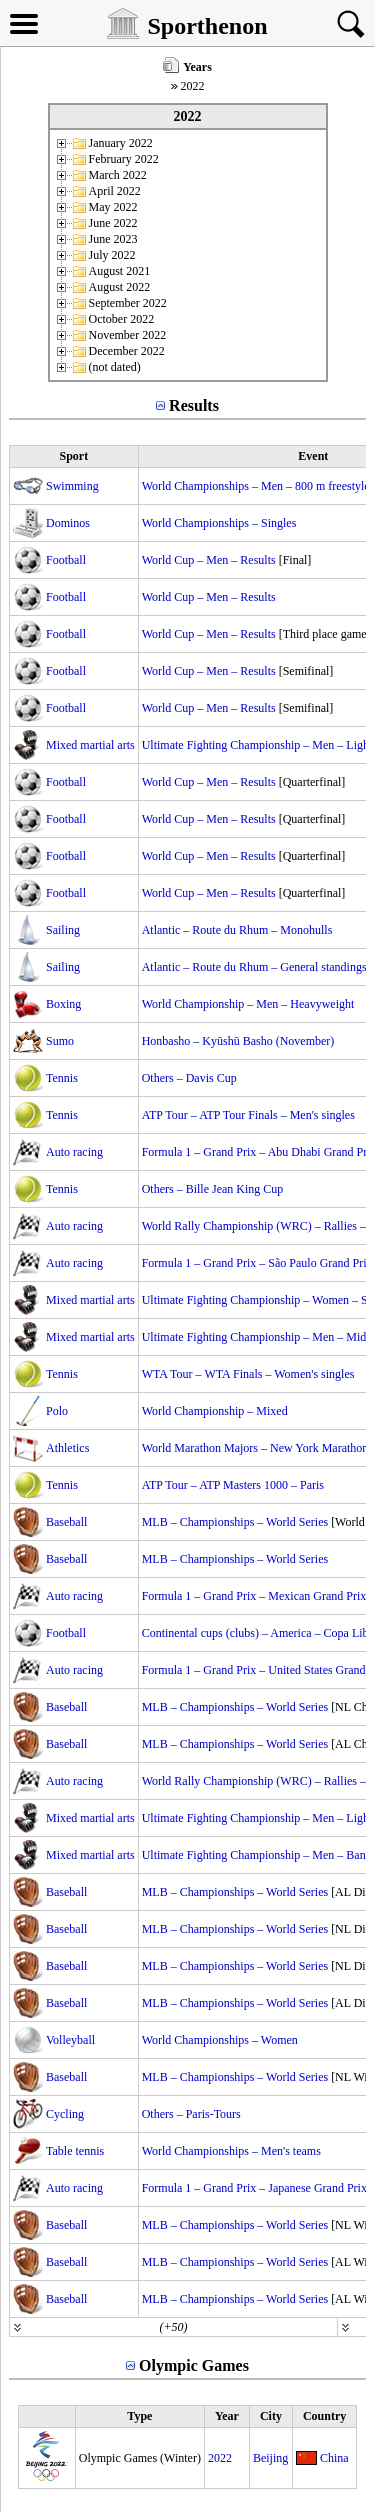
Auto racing (74, 1152)
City (271, 2416)
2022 (220, 2458)
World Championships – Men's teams (231, 2151)
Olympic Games (194, 2365)
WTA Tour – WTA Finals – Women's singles (248, 1374)
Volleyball (70, 2040)
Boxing (63, 1004)
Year (227, 2416)
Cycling (65, 2114)
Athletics (67, 1448)
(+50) (173, 2327)
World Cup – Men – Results (209, 560)
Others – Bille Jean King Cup (213, 1189)
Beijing (270, 2458)
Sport (73, 456)
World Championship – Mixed (215, 1411)
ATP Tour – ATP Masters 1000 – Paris (233, 1485)
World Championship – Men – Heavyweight (248, 1004)
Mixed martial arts (90, 745)
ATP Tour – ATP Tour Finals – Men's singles (248, 1115)
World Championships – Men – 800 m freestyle (256, 486)
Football (66, 560)
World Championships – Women (220, 2040)
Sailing (63, 930)
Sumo (60, 1041)
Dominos (68, 523)
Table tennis (75, 2151)
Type (139, 2416)
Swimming (72, 486)
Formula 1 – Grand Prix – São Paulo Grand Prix (257, 1263)
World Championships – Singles (219, 523)
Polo (57, 1411)
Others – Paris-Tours (191, 2114)
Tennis (62, 1078)
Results (194, 405)
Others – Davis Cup (189, 1078)
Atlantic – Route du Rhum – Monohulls (237, 930)
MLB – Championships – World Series (235, 1522)
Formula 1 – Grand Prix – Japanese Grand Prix (254, 2188)
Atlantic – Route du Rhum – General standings (254, 967)
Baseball (66, 1522)
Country (324, 2416)
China (334, 2458)
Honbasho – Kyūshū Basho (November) (238, 1041)
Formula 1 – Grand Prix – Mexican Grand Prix (254, 1596)
